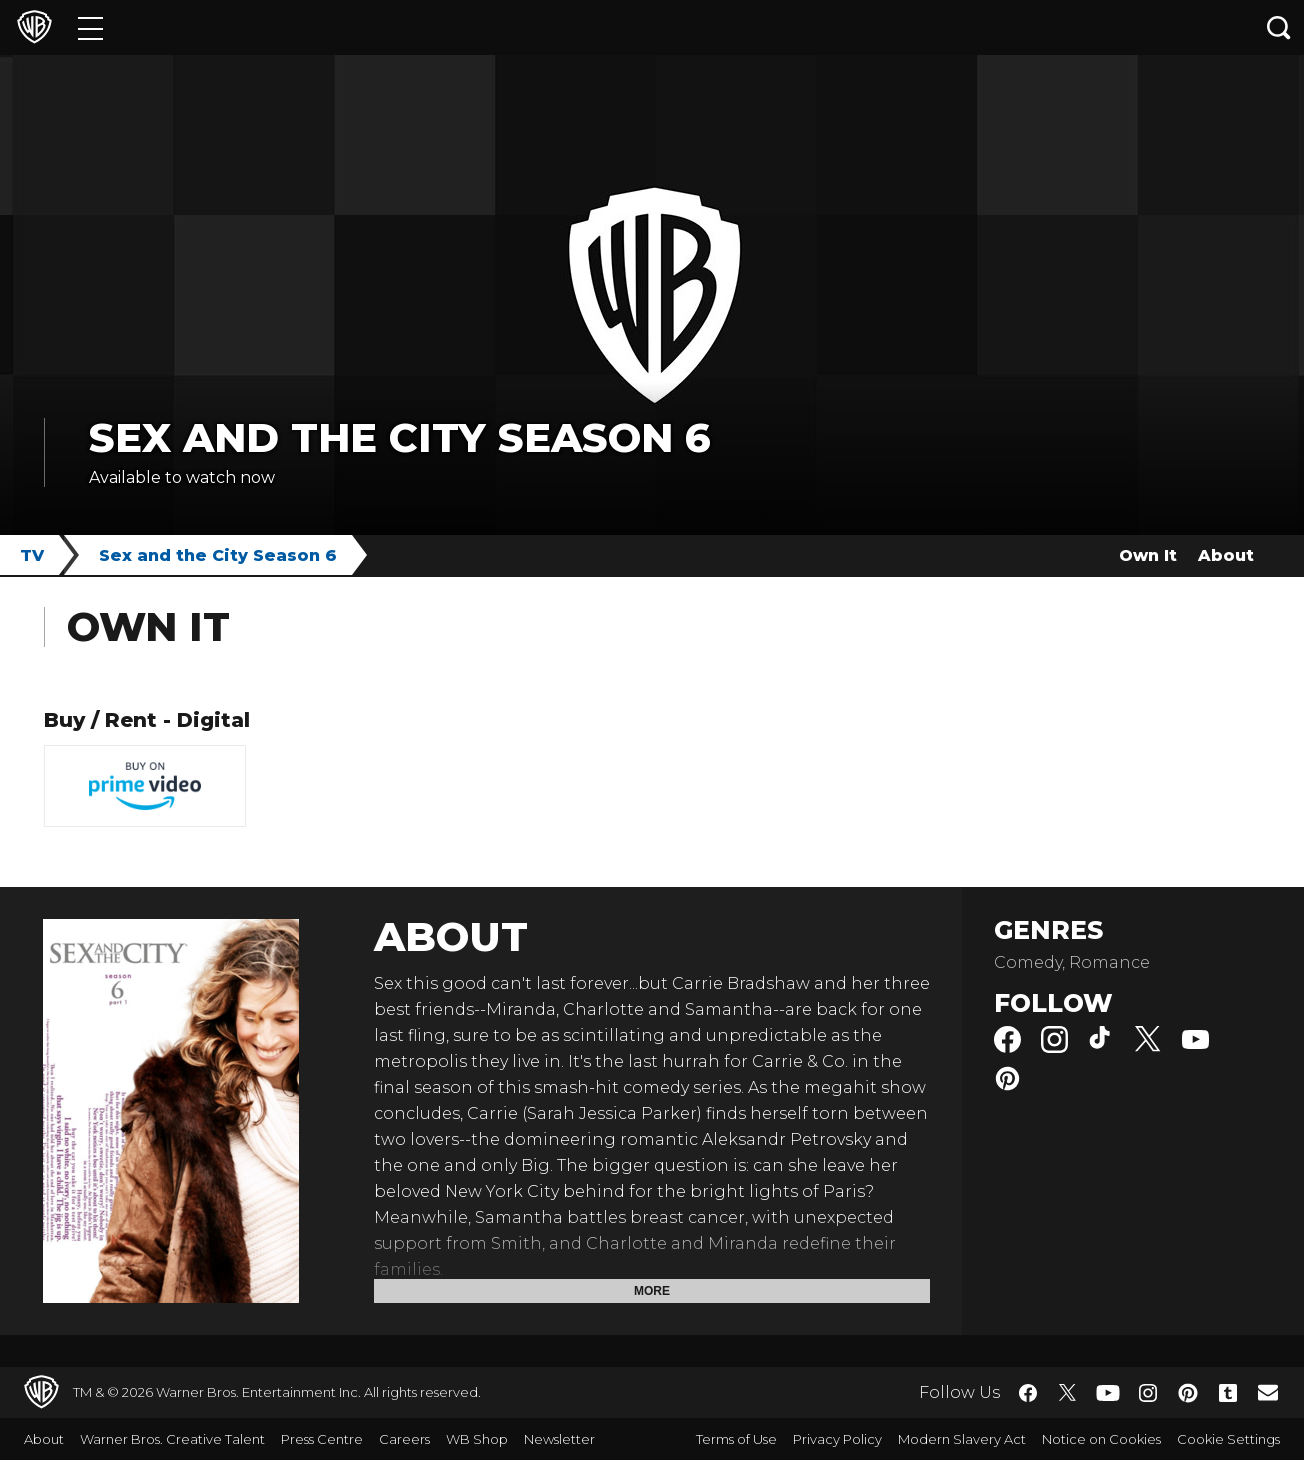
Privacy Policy (837, 1439)
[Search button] (1279, 27)
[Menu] (90, 27)
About (1226, 555)
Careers (404, 1439)
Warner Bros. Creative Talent (172, 1439)
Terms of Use (736, 1439)
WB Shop (477, 1439)
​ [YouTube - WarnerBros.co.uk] (1108, 1392)
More (652, 1291)
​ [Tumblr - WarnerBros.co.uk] (1228, 1393)
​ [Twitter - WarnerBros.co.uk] (1068, 1393)
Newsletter (559, 1439)
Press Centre (322, 1439)
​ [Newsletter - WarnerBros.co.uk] (1268, 1392)
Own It (1148, 555)
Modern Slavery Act (962, 1439)
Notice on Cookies (1101, 1439)
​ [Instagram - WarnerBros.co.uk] (1148, 1393)
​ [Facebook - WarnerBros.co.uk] (1028, 1393)
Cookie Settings (1228, 1439)
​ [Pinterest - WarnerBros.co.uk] (1188, 1393)
